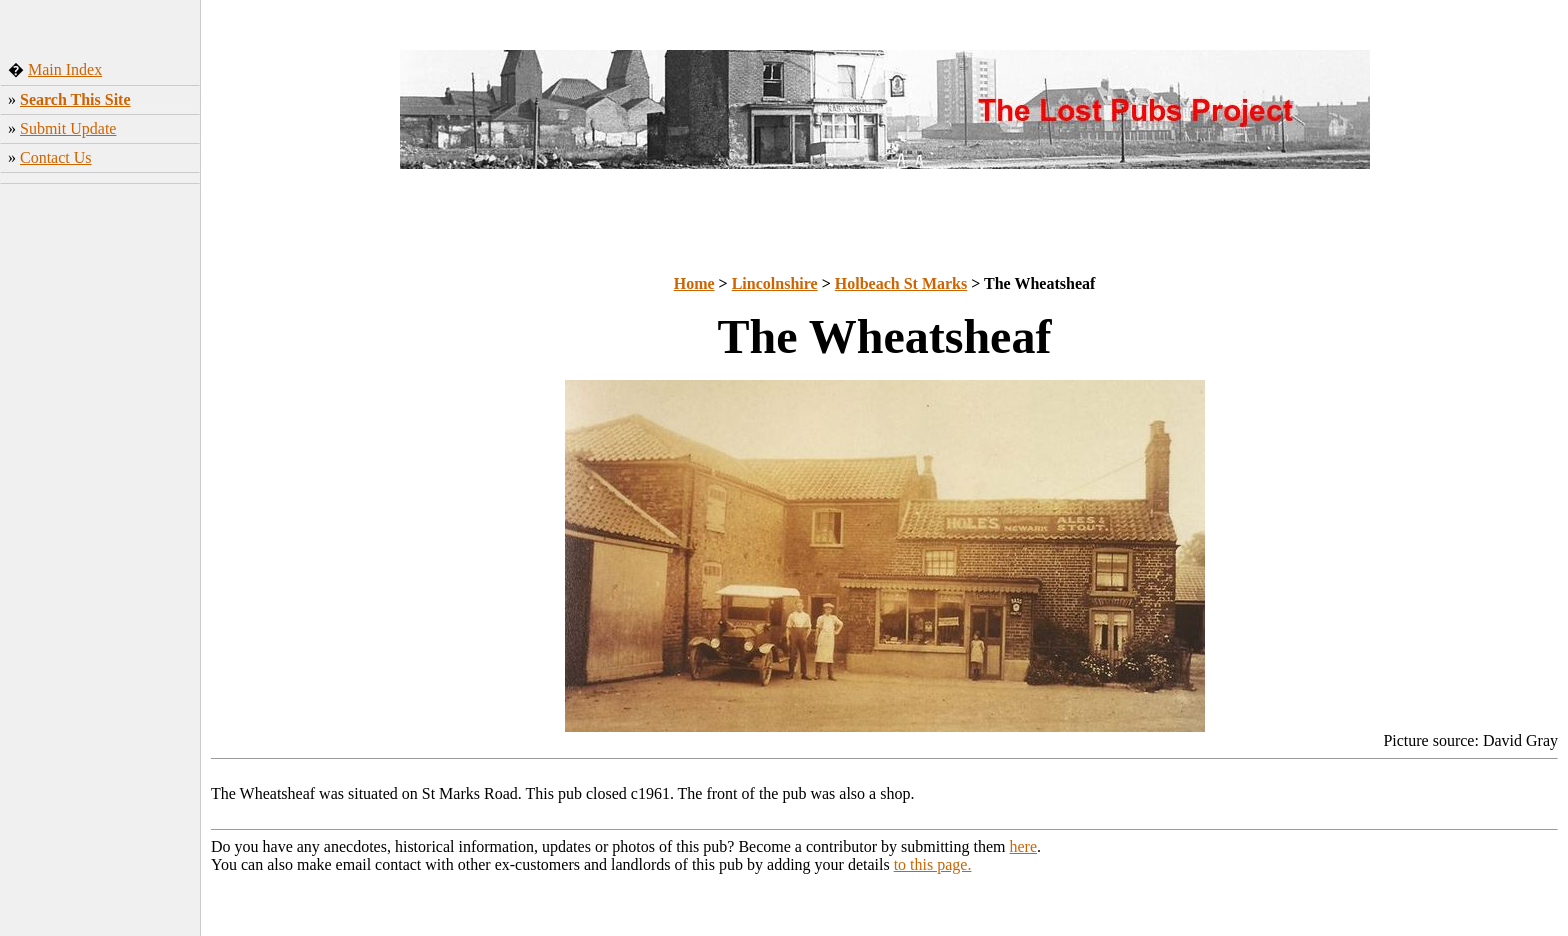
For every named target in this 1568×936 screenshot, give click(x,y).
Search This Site (75, 99)
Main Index (65, 69)
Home (694, 283)
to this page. (933, 864)
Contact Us (56, 157)
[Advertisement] (100, 505)
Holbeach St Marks (901, 283)
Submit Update (68, 128)
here (1024, 846)
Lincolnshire (775, 283)
